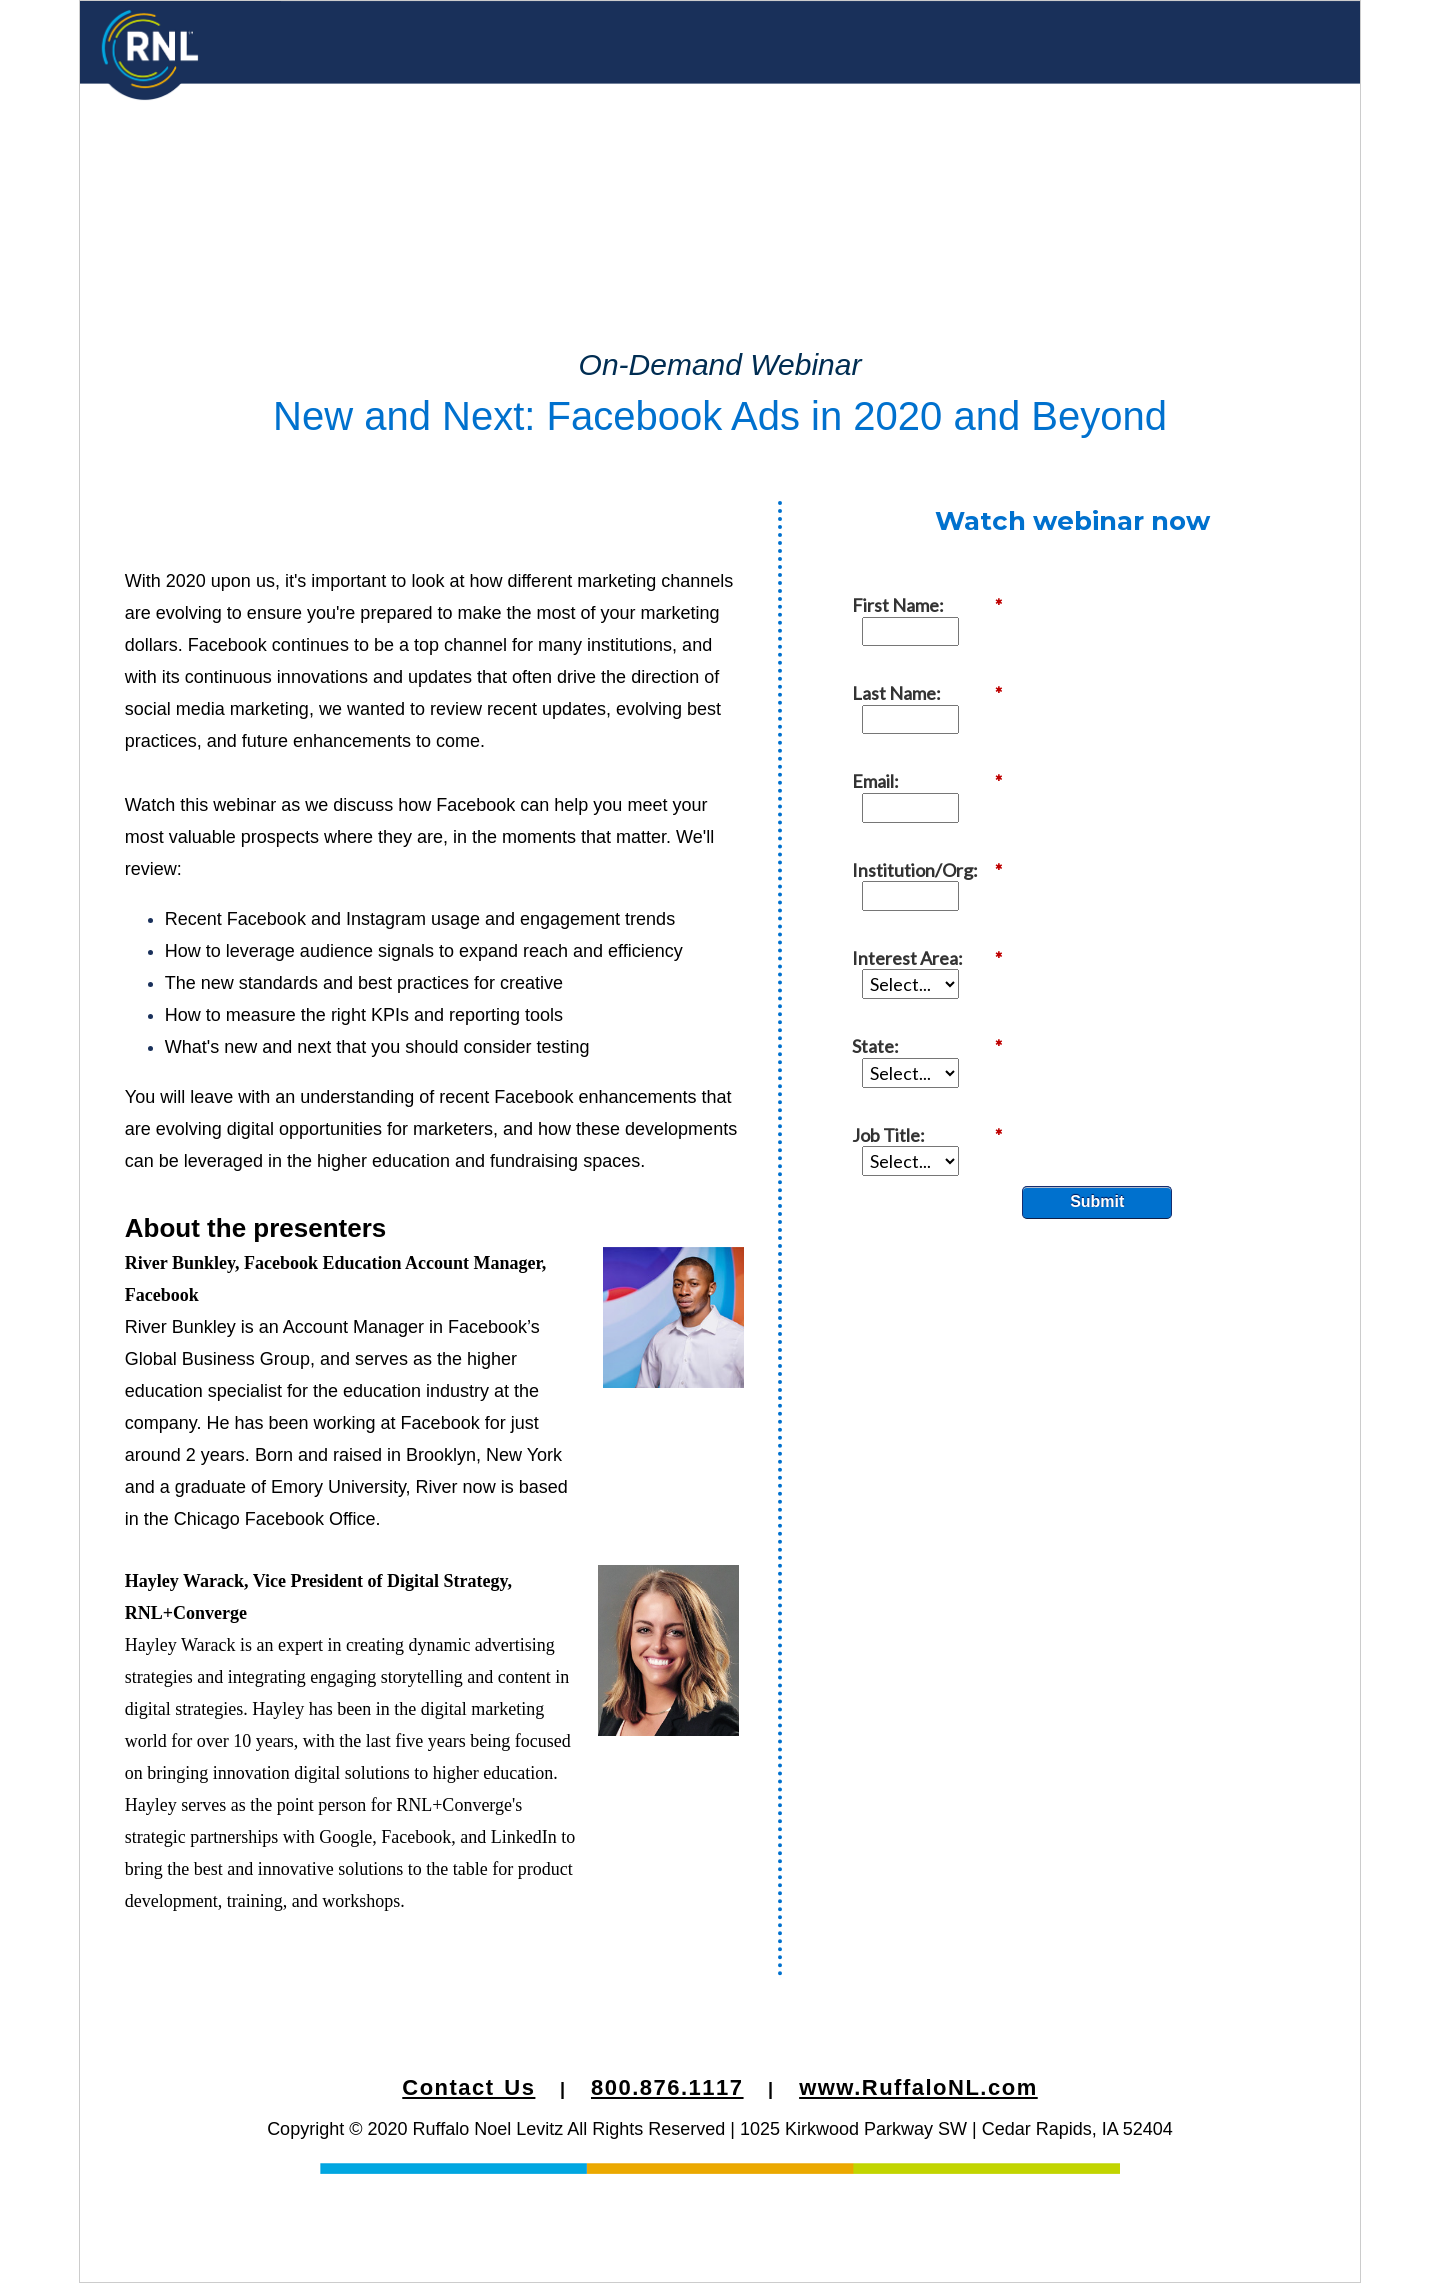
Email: (937, 675)
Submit (1097, 905)
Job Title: (937, 859)
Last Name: (937, 629)
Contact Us (468, 2087)
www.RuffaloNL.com (918, 2087)
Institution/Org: (937, 721)
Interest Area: (937, 767)
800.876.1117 (667, 2087)
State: (937, 813)
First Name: (937, 583)
